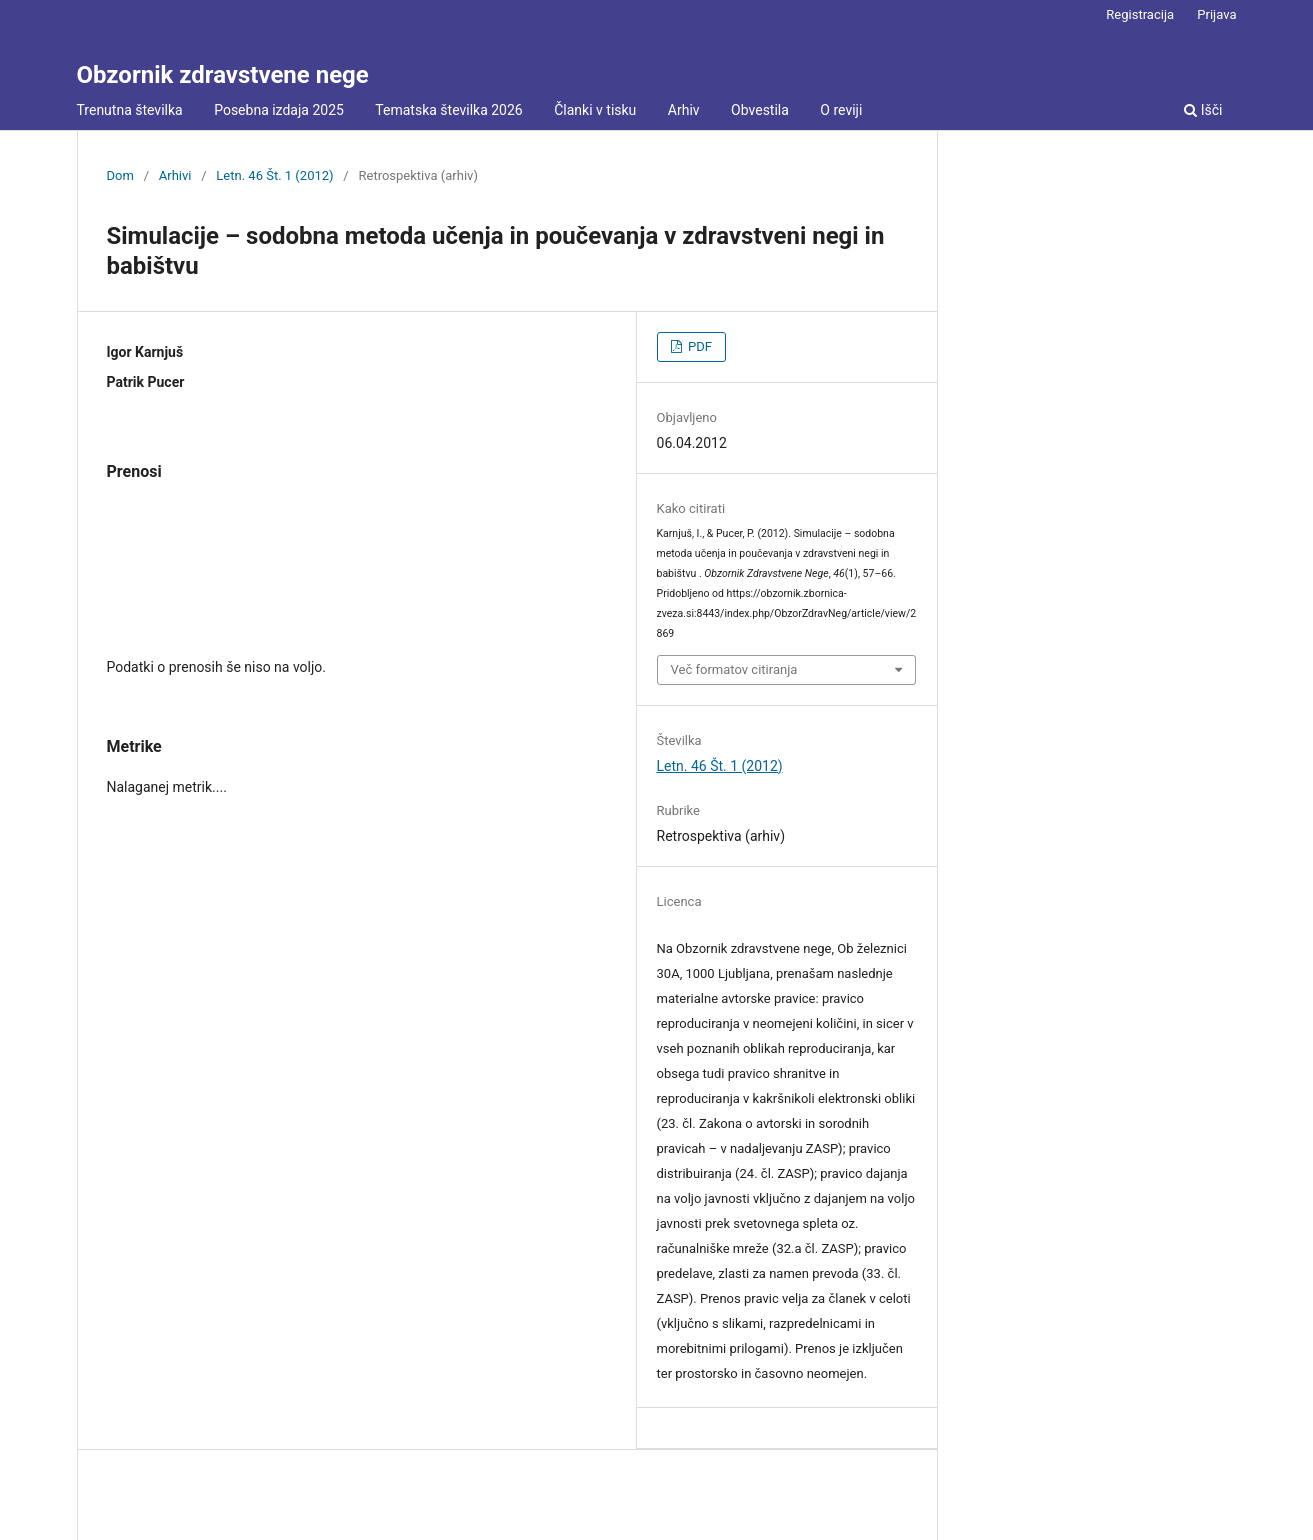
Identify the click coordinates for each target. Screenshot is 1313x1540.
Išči (1203, 110)
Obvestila (760, 110)
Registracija (1140, 14)
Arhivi (175, 175)
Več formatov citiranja (734, 669)
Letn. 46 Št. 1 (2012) (274, 175)
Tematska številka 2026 (448, 110)
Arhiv (684, 110)
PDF (698, 346)
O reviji (841, 110)
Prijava (1216, 14)
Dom (120, 175)
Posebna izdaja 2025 (279, 110)
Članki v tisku (595, 110)
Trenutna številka (130, 110)
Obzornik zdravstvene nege (223, 75)
